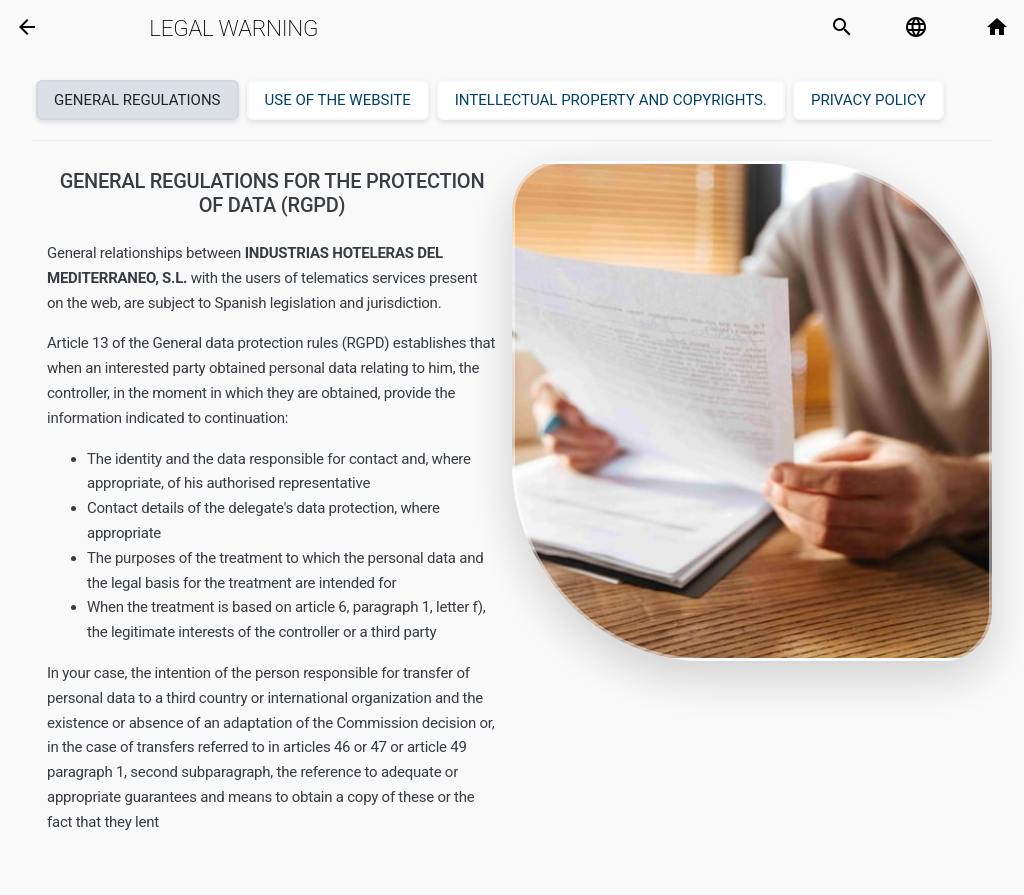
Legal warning (233, 28)
